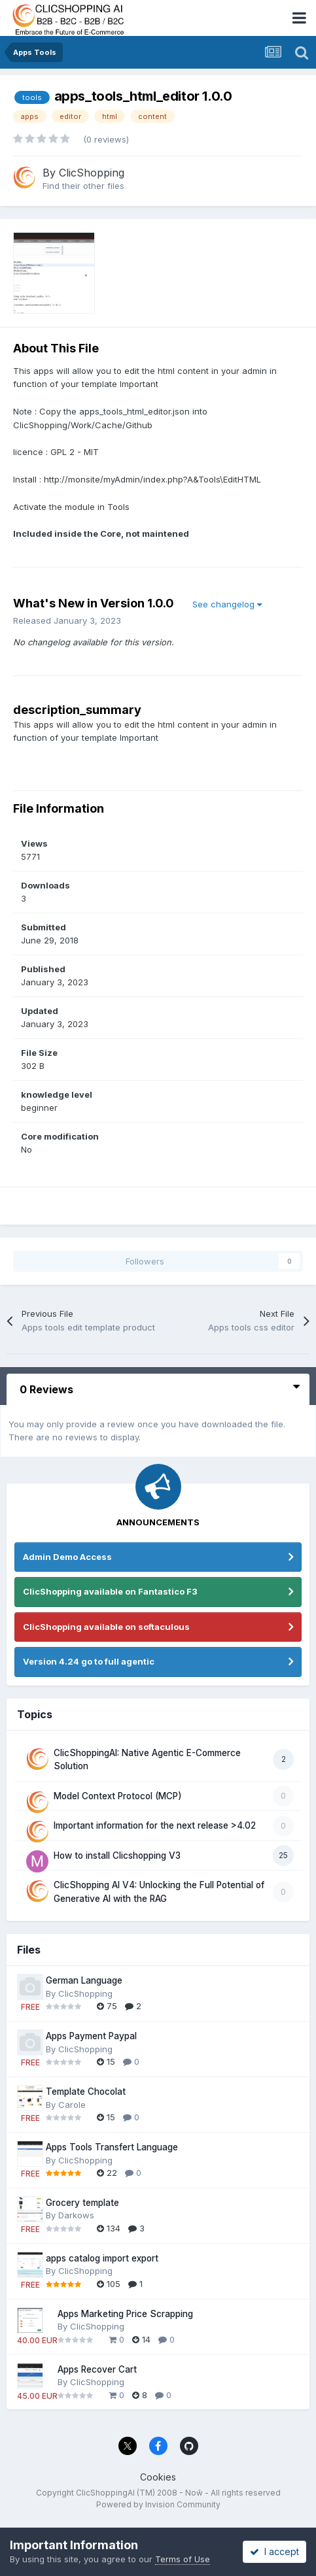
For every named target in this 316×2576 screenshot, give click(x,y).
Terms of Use (182, 2559)
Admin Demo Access (67, 1556)
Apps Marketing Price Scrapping (125, 2314)
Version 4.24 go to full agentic (88, 1661)
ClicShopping (91, 172)
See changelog (227, 604)
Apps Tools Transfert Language (112, 2147)
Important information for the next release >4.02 (155, 1825)
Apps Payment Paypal (91, 2036)
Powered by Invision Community (158, 2504)
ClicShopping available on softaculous (106, 1626)
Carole (72, 2104)
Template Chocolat (86, 2091)
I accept (274, 2551)
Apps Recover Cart (97, 2369)
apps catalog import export (102, 2258)
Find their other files (83, 185)
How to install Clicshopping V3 (117, 1855)
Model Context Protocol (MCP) (118, 1796)
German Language (84, 1980)
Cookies (158, 2477)
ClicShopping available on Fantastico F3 (110, 1591)
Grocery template (82, 2202)
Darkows (76, 2215)
